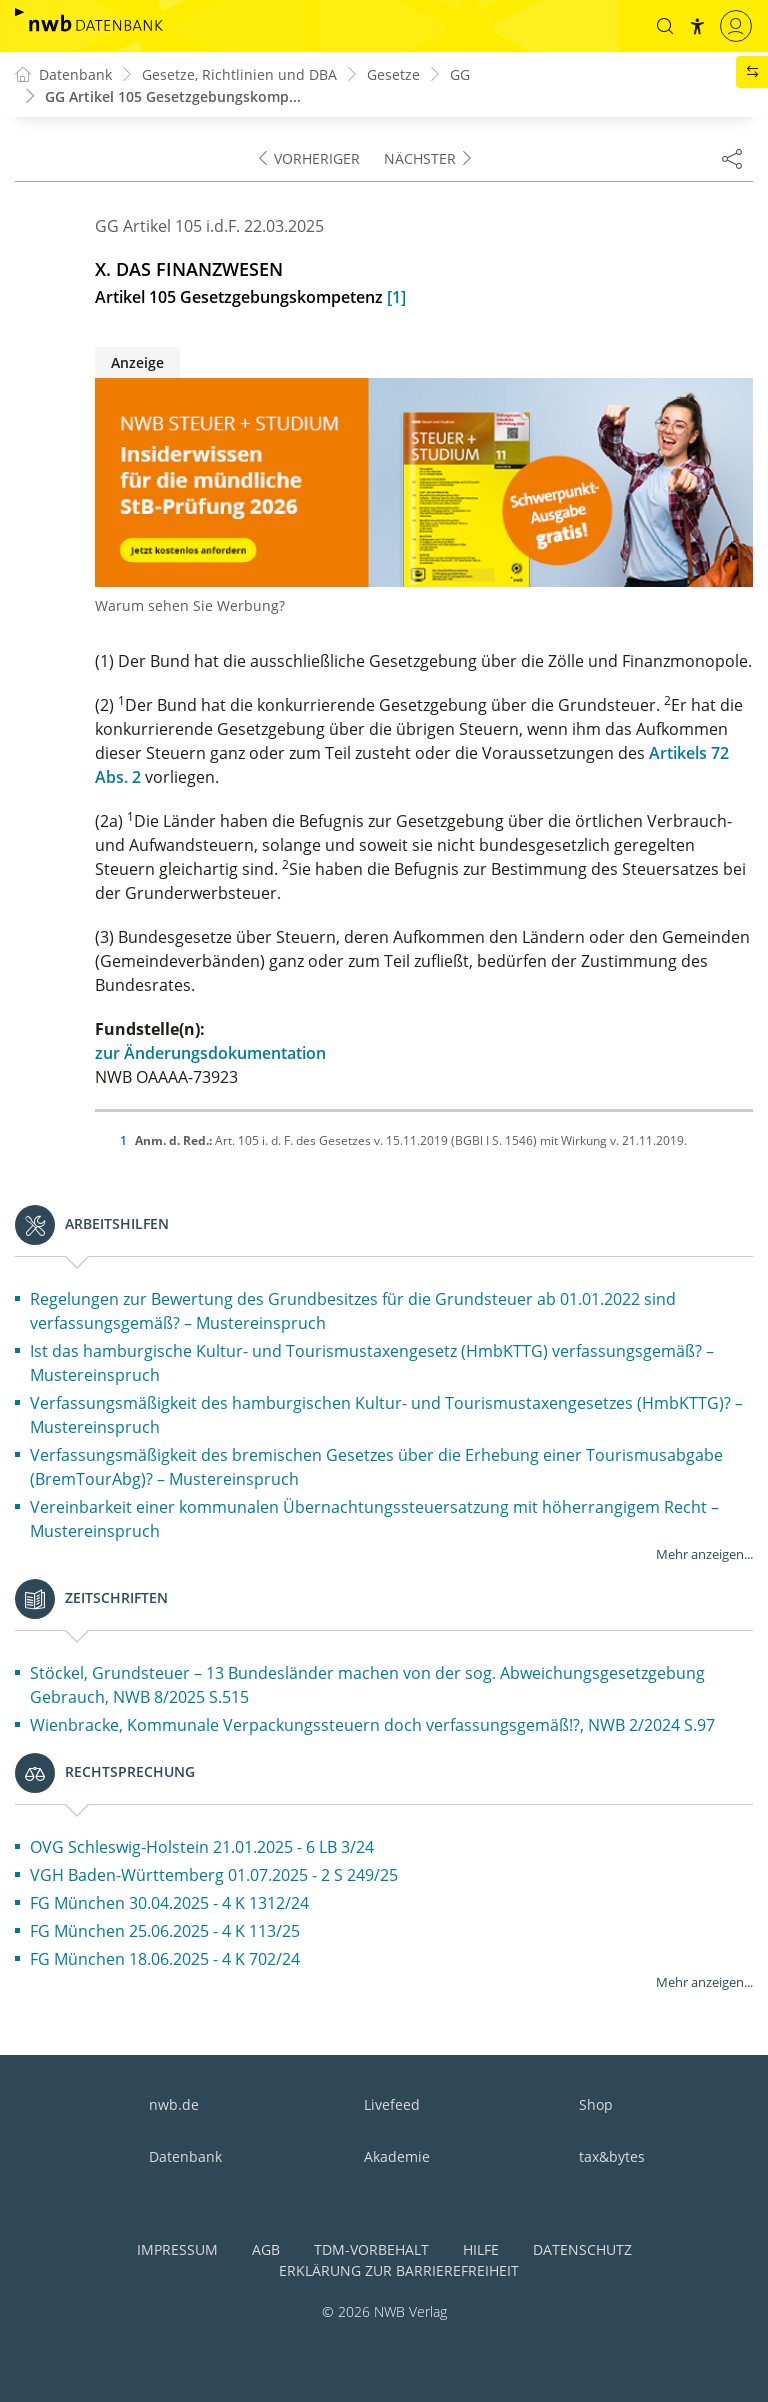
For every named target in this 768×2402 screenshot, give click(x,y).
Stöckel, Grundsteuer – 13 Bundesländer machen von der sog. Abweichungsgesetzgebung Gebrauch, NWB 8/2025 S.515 (367, 1685)
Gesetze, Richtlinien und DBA (239, 74)
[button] (665, 26)
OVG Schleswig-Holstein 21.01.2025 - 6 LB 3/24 (202, 1847)
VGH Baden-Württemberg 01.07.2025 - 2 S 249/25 (214, 1875)
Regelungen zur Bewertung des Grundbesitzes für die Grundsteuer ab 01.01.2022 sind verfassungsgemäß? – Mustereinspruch (353, 1311)
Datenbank (185, 2156)
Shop (596, 2104)
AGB (266, 2249)
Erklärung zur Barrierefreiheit (399, 2270)
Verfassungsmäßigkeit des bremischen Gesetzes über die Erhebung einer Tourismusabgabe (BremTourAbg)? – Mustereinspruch (376, 1467)
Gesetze (393, 74)
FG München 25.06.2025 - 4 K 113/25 (165, 1931)
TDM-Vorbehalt (371, 2249)
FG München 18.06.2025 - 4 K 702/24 (165, 1959)
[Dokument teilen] (732, 158)
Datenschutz (582, 2249)
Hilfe (481, 2249)
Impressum (177, 2249)
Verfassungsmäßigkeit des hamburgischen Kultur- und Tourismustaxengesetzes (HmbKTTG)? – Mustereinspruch (386, 1415)
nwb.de (174, 2104)
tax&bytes (612, 2156)
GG (460, 74)
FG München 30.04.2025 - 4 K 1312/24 (169, 1903)
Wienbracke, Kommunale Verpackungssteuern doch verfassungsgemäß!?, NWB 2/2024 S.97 (372, 1725)
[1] (396, 297)
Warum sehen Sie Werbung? (190, 605)
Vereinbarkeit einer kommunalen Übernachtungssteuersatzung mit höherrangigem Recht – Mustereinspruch (374, 1519)
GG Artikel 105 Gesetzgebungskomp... (173, 96)
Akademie (397, 2156)
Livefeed (392, 2104)
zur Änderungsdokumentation (210, 1053)
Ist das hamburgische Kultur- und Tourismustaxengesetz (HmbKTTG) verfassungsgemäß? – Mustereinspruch (372, 1363)
